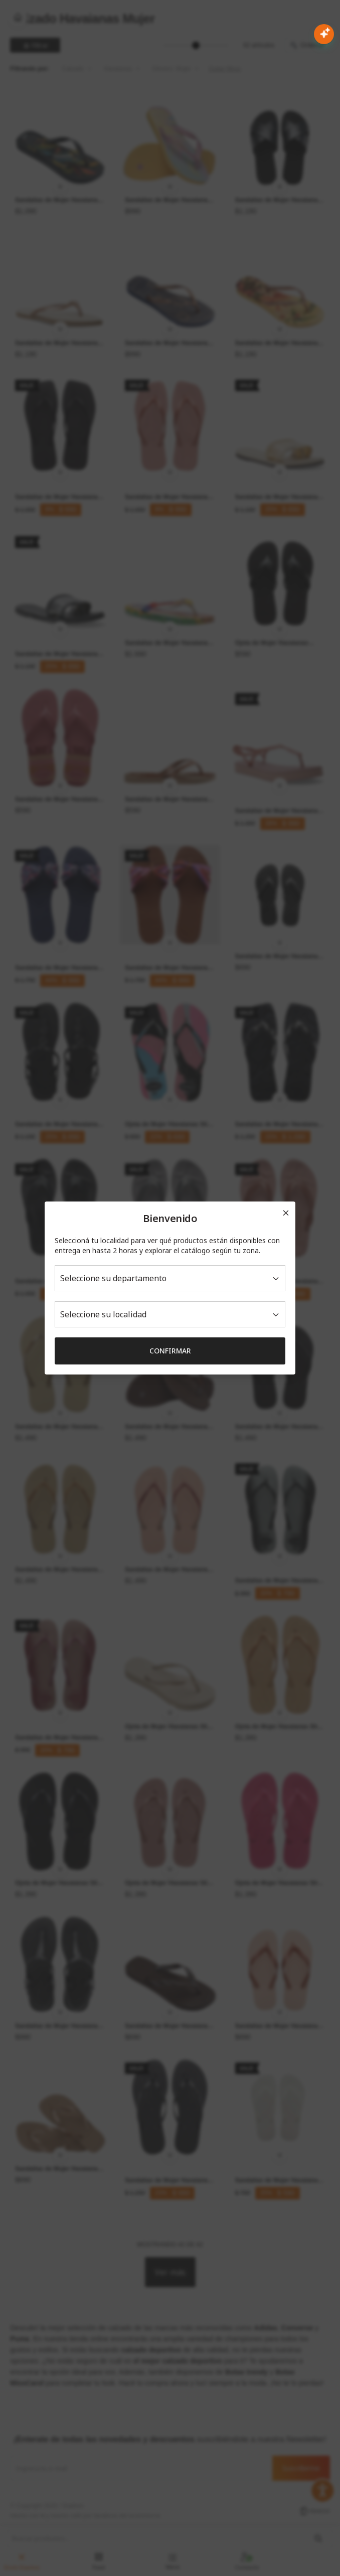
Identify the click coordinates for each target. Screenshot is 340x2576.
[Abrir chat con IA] (324, 34)
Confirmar (170, 1350)
